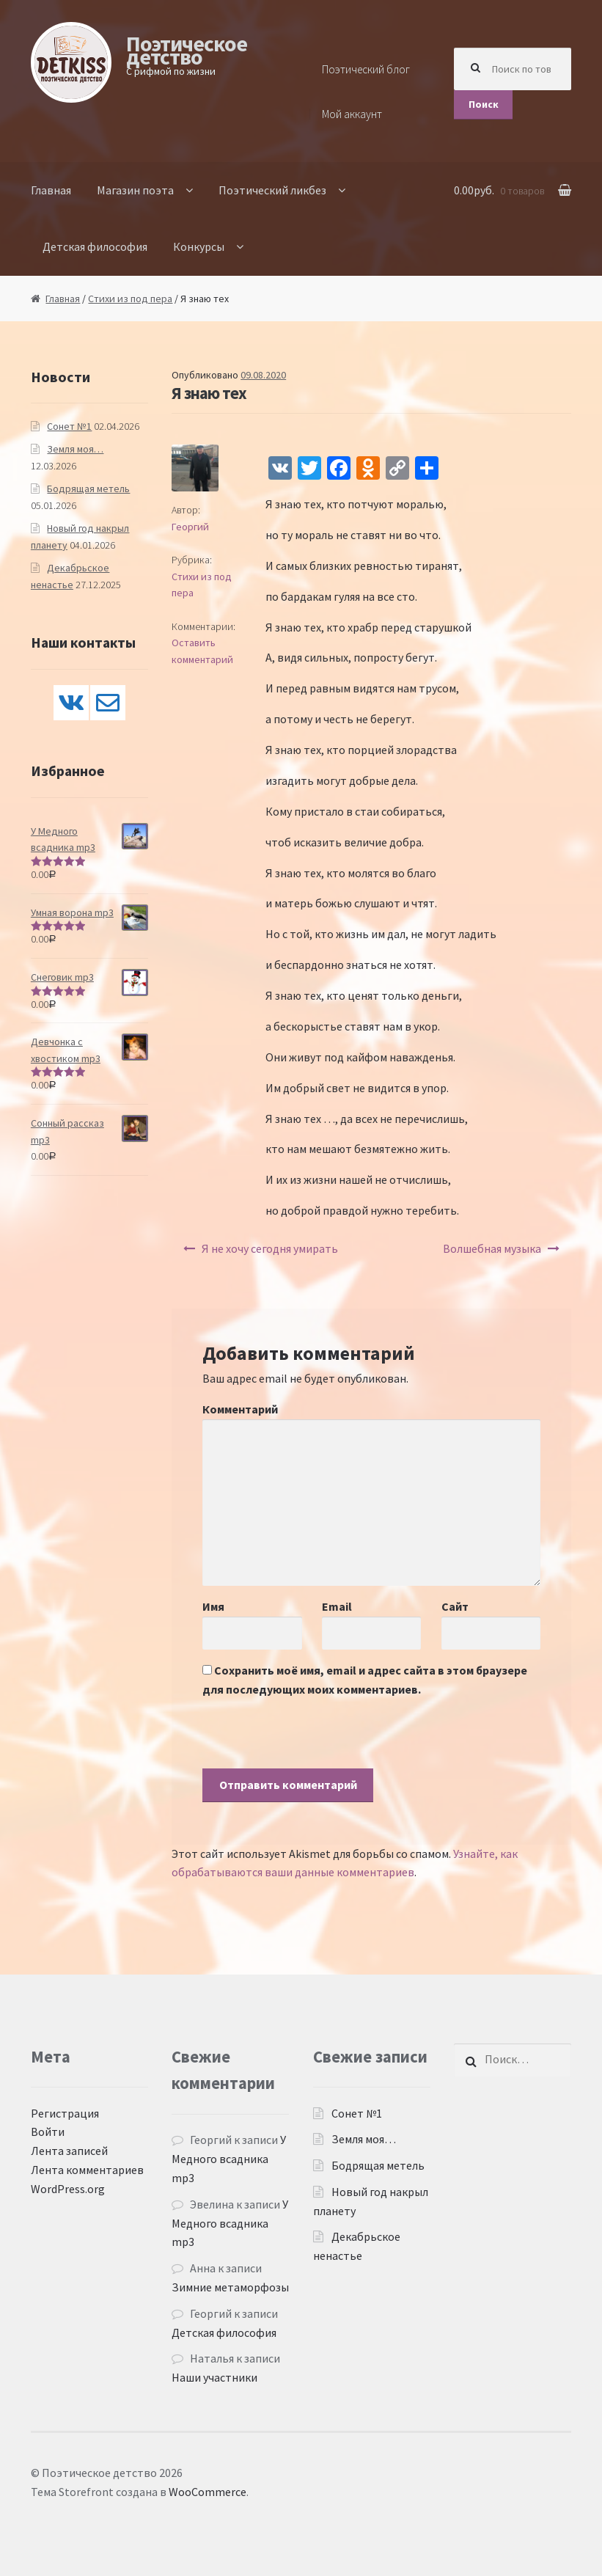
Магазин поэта (135, 190)
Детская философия (95, 246)
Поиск (484, 104)
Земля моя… (75, 448)
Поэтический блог (366, 69)
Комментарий (240, 1409)
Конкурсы (198, 246)
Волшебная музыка (492, 1248)
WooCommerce (207, 2491)
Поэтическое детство (186, 49)
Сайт (455, 1606)
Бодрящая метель (88, 488)
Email (337, 1606)
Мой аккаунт (352, 114)
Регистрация (65, 2113)
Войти (48, 2131)
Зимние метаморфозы (230, 2287)
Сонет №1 (69, 426)
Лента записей (69, 2150)
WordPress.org (68, 2188)
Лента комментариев (87, 2169)
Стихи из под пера (130, 298)
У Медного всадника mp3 (229, 2158)
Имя (213, 1606)
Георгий (190, 526)
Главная (51, 190)
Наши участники (214, 2377)
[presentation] (313, 1739)
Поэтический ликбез (272, 190)
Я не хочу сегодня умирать (270, 1248)
